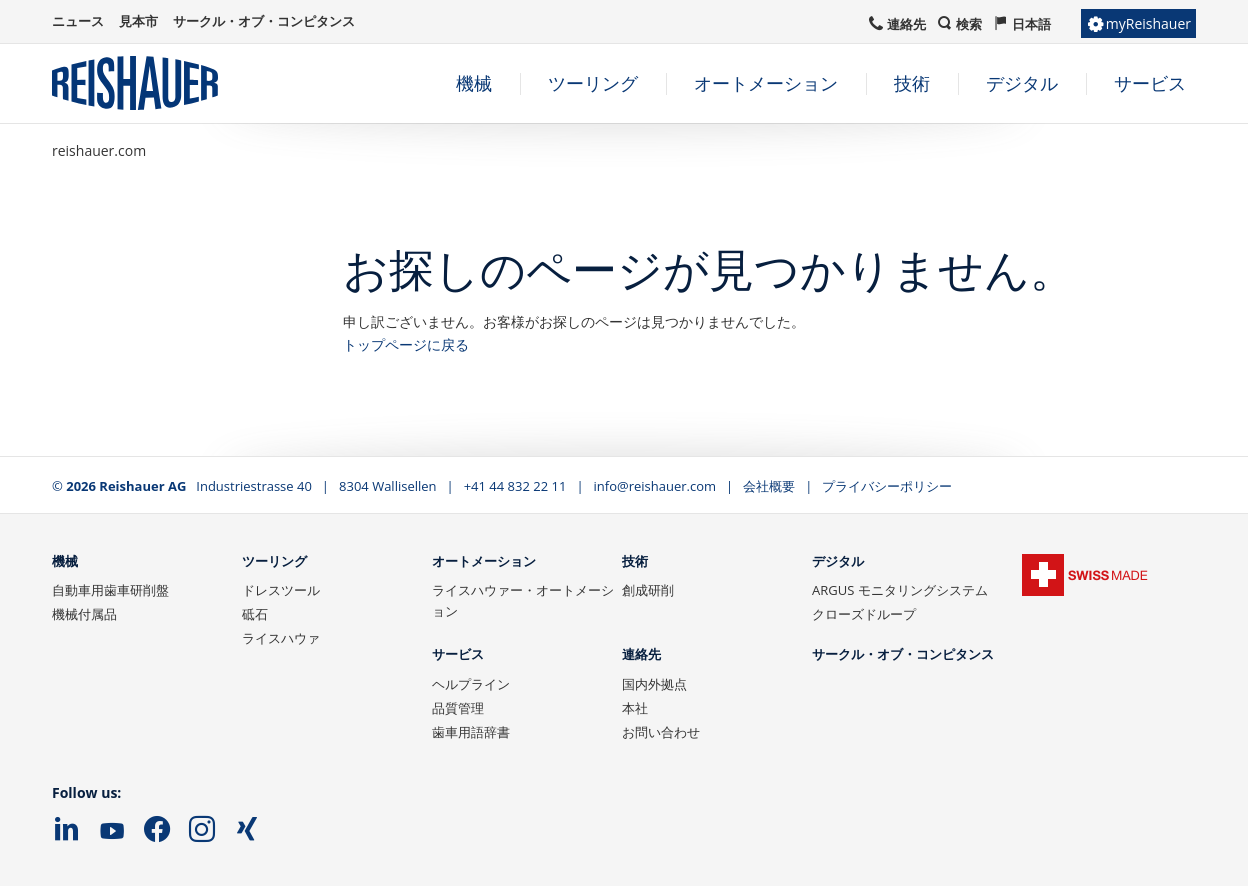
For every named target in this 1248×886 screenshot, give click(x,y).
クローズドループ (864, 614)
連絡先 (641, 655)
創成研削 (648, 590)
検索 (969, 24)
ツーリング (274, 562)
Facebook (157, 830)
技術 (635, 562)
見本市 (138, 21)
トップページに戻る (406, 344)
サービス (458, 655)
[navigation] (730, 83)
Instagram (202, 830)
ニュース (78, 21)
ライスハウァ (281, 638)
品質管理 (458, 708)
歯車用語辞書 (471, 732)
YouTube (112, 831)
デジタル (838, 562)
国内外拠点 (654, 684)
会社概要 (769, 486)
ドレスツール (281, 590)
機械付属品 (84, 614)
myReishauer (1148, 23)
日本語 (1031, 24)
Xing (247, 830)
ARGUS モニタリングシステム (900, 590)
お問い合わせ (661, 732)
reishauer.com (99, 150)
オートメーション (484, 562)
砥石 (255, 614)
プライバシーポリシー (887, 486)
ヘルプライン (471, 684)
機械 (65, 562)
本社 (635, 708)
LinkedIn (67, 830)
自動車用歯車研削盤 (110, 590)
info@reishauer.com (655, 486)
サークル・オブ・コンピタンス (903, 655)
